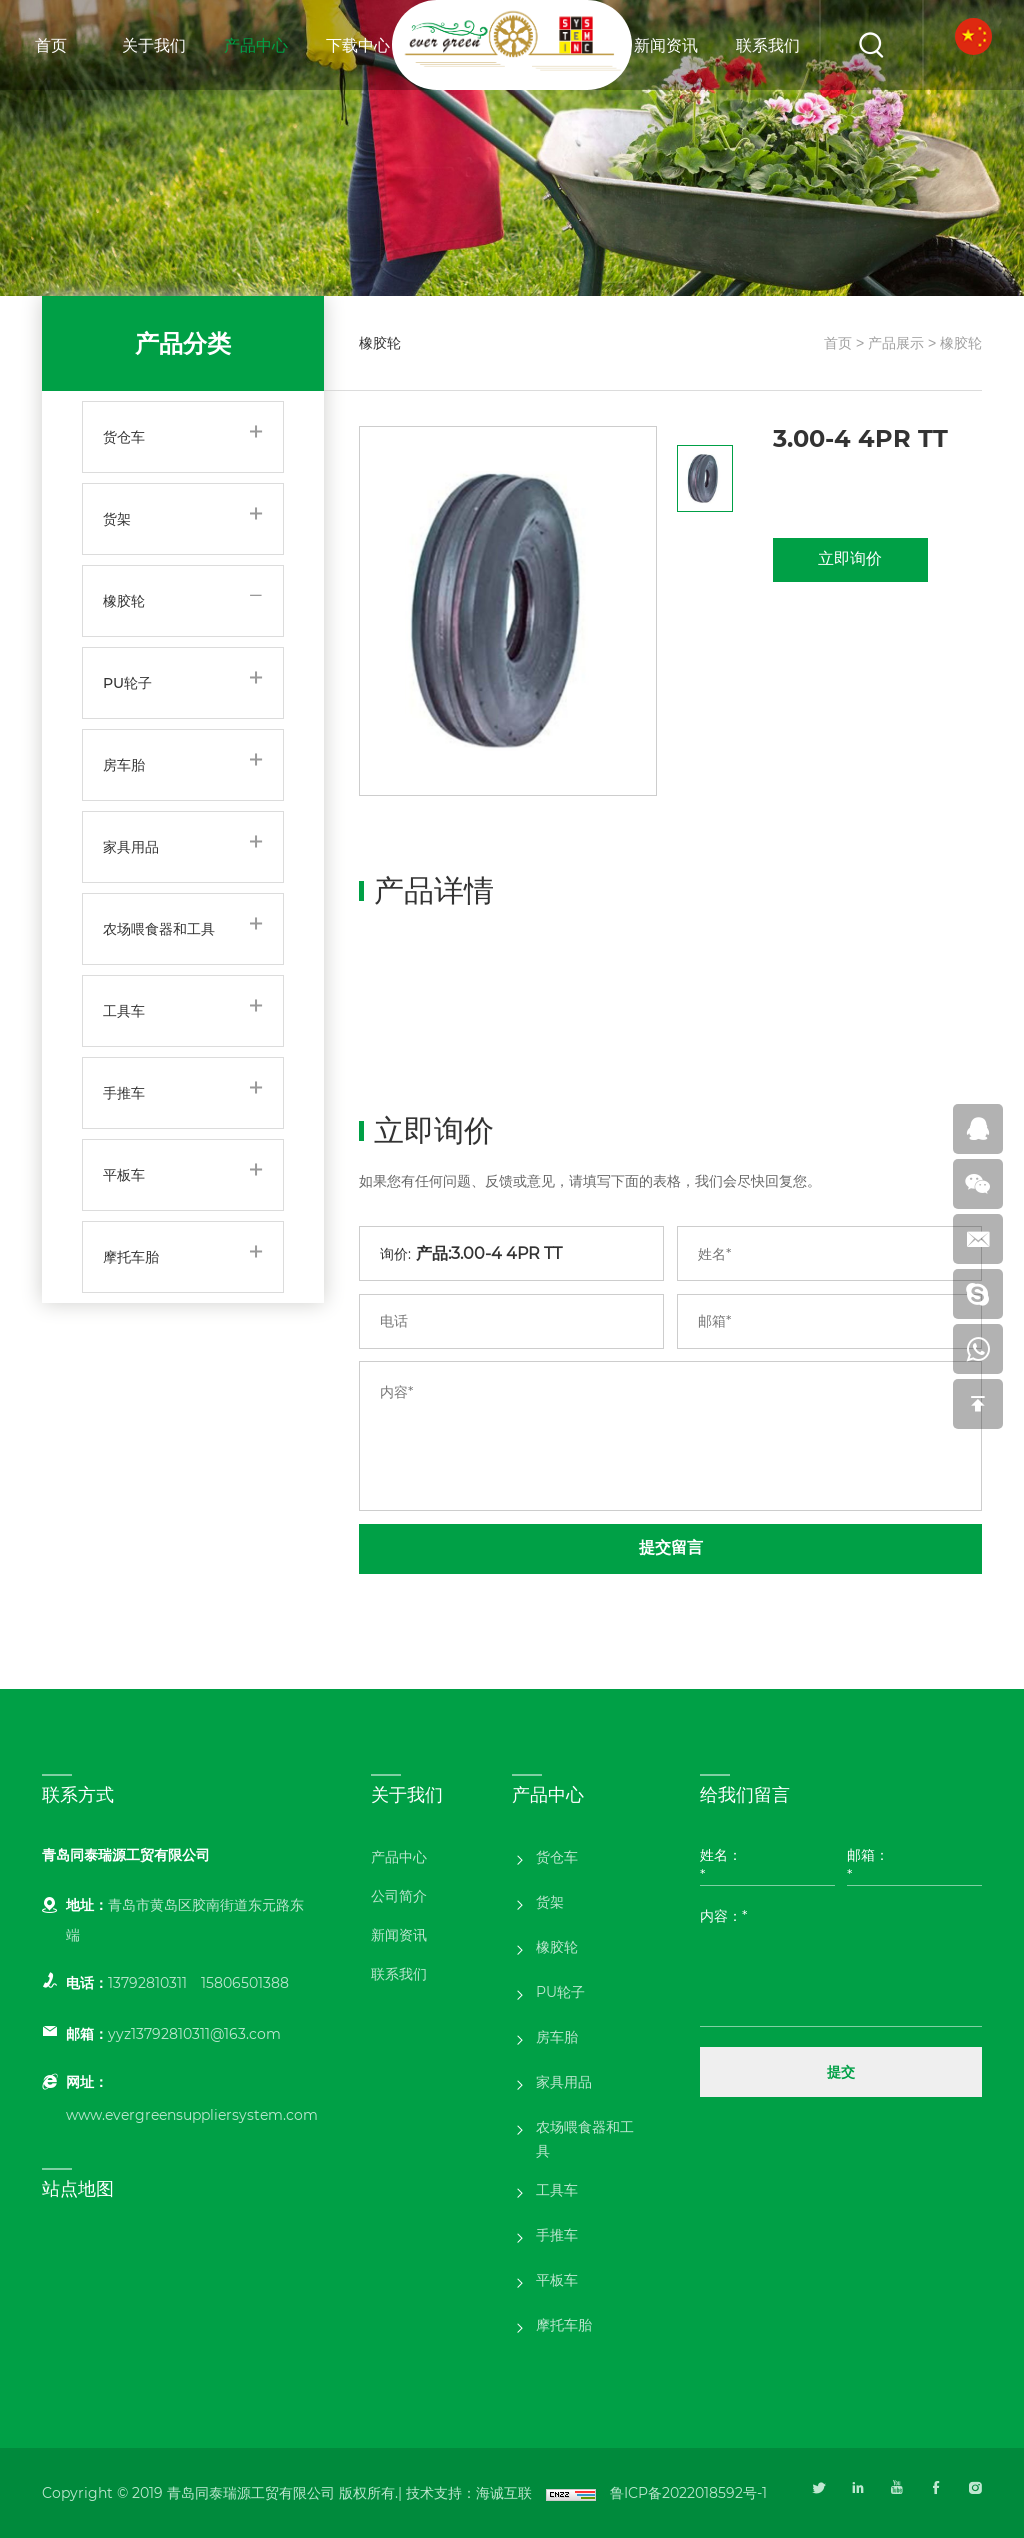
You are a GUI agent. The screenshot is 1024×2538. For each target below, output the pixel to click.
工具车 (124, 1011)
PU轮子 (127, 683)
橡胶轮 (124, 601)
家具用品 (131, 847)
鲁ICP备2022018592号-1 (688, 2493)
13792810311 (147, 1983)
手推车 (124, 1093)
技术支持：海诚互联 (469, 2493)
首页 (51, 45)
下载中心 (358, 45)
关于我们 (154, 45)
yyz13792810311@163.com (194, 2034)
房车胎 (124, 765)
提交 (841, 2072)
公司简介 (399, 1896)
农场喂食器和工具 (159, 929)
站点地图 (78, 2189)
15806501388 (245, 1983)
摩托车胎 (131, 1257)
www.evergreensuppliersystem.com (192, 2115)
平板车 (124, 1175)
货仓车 (124, 437)
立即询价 (850, 558)
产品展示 (896, 343)
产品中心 (256, 45)
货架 (117, 519)
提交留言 (671, 1547)
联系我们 (768, 45)
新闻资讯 (666, 45)
